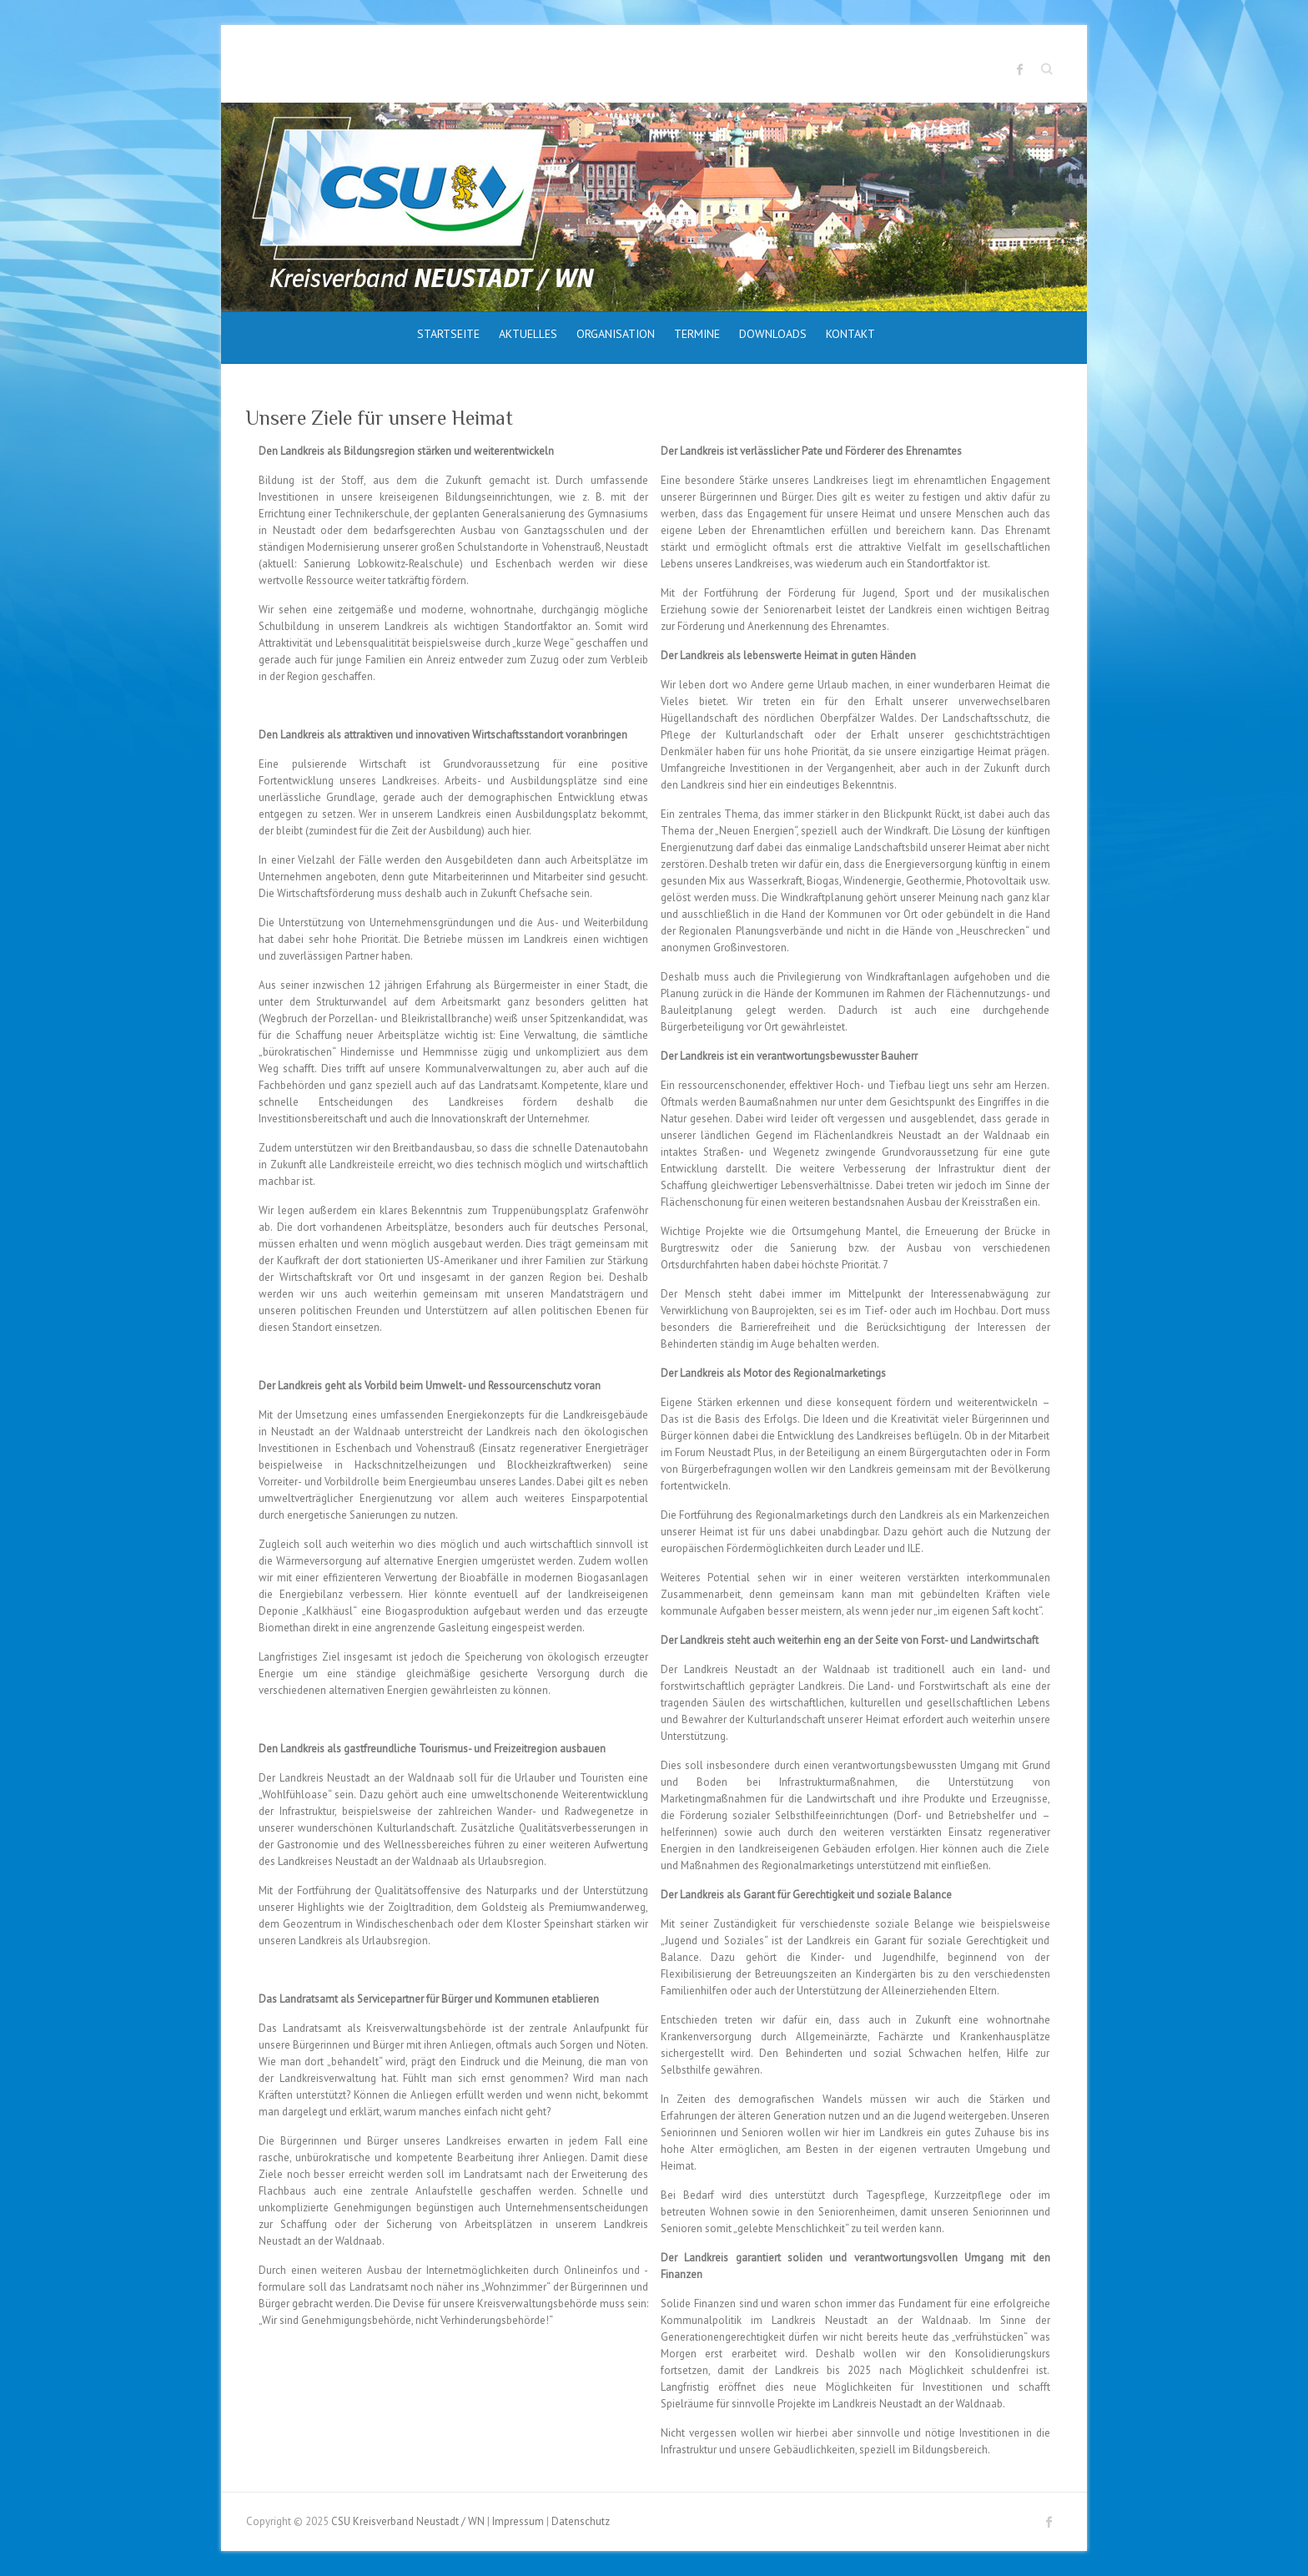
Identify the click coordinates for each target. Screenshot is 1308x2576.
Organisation (615, 333)
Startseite (448, 333)
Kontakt (850, 333)
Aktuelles (528, 333)
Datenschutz (580, 2521)
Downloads (773, 333)
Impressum (518, 2521)
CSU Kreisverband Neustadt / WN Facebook (1020, 69)
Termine (697, 333)
